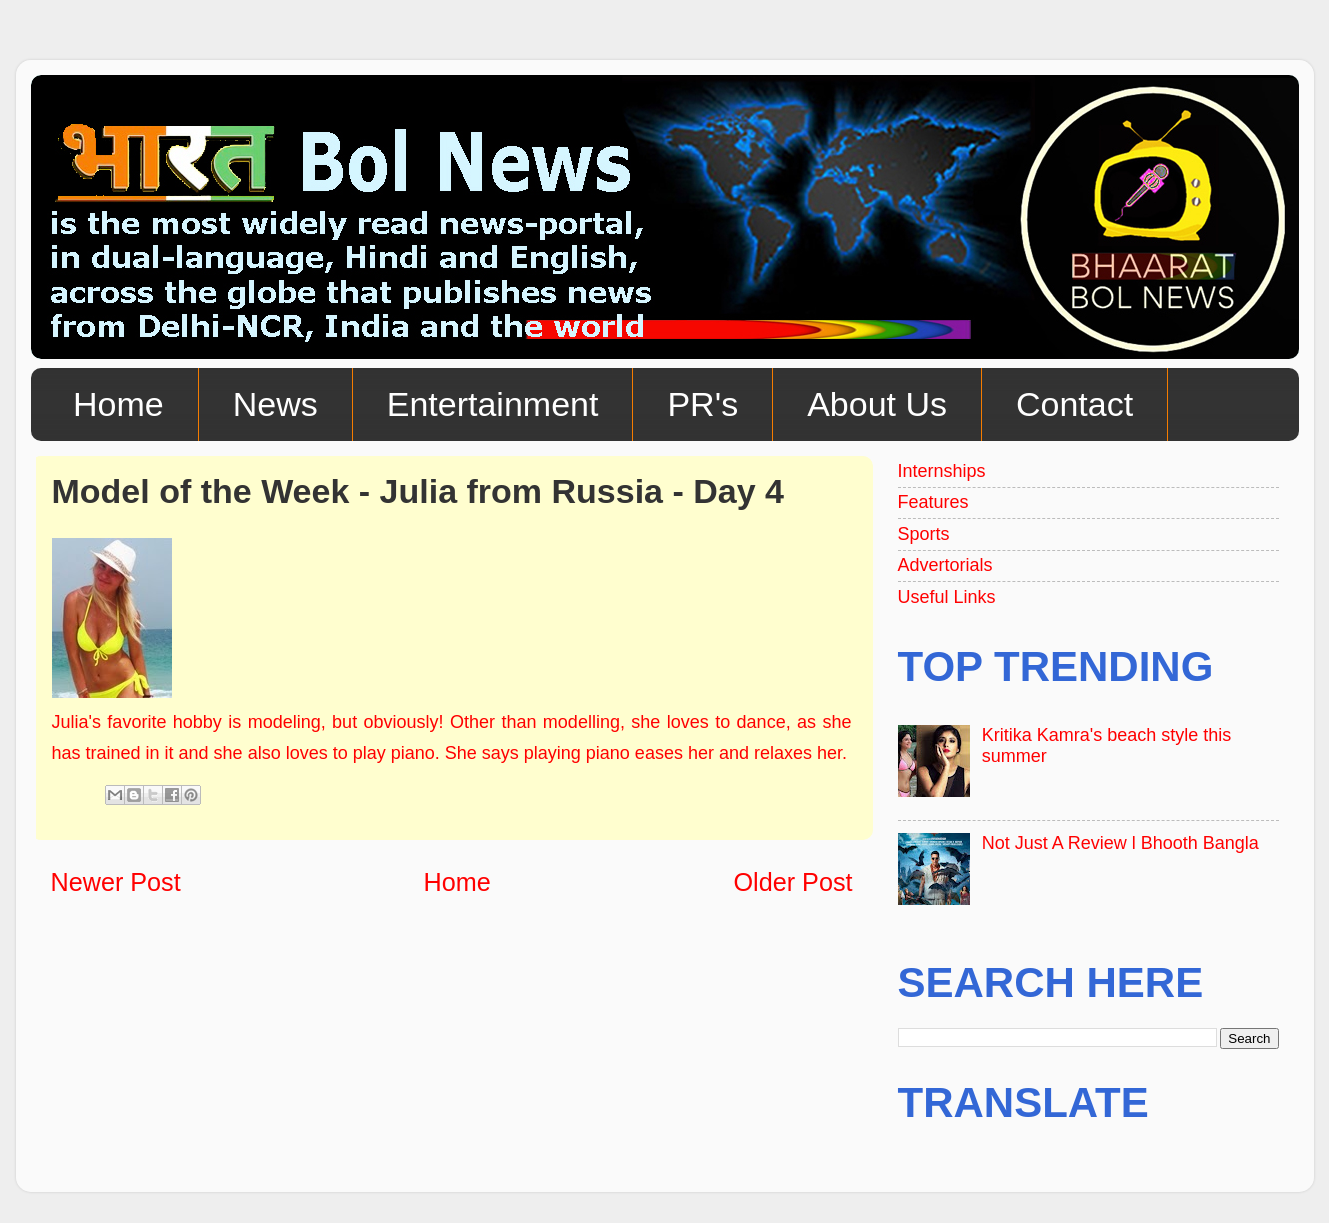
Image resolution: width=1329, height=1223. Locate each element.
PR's (702, 404)
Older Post (793, 882)
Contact (1074, 404)
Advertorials (945, 565)
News (275, 404)
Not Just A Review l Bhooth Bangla (1120, 843)
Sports (924, 534)
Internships (942, 471)
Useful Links (947, 597)
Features (933, 502)
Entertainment (493, 404)
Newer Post (116, 882)
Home (118, 404)
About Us (877, 404)
